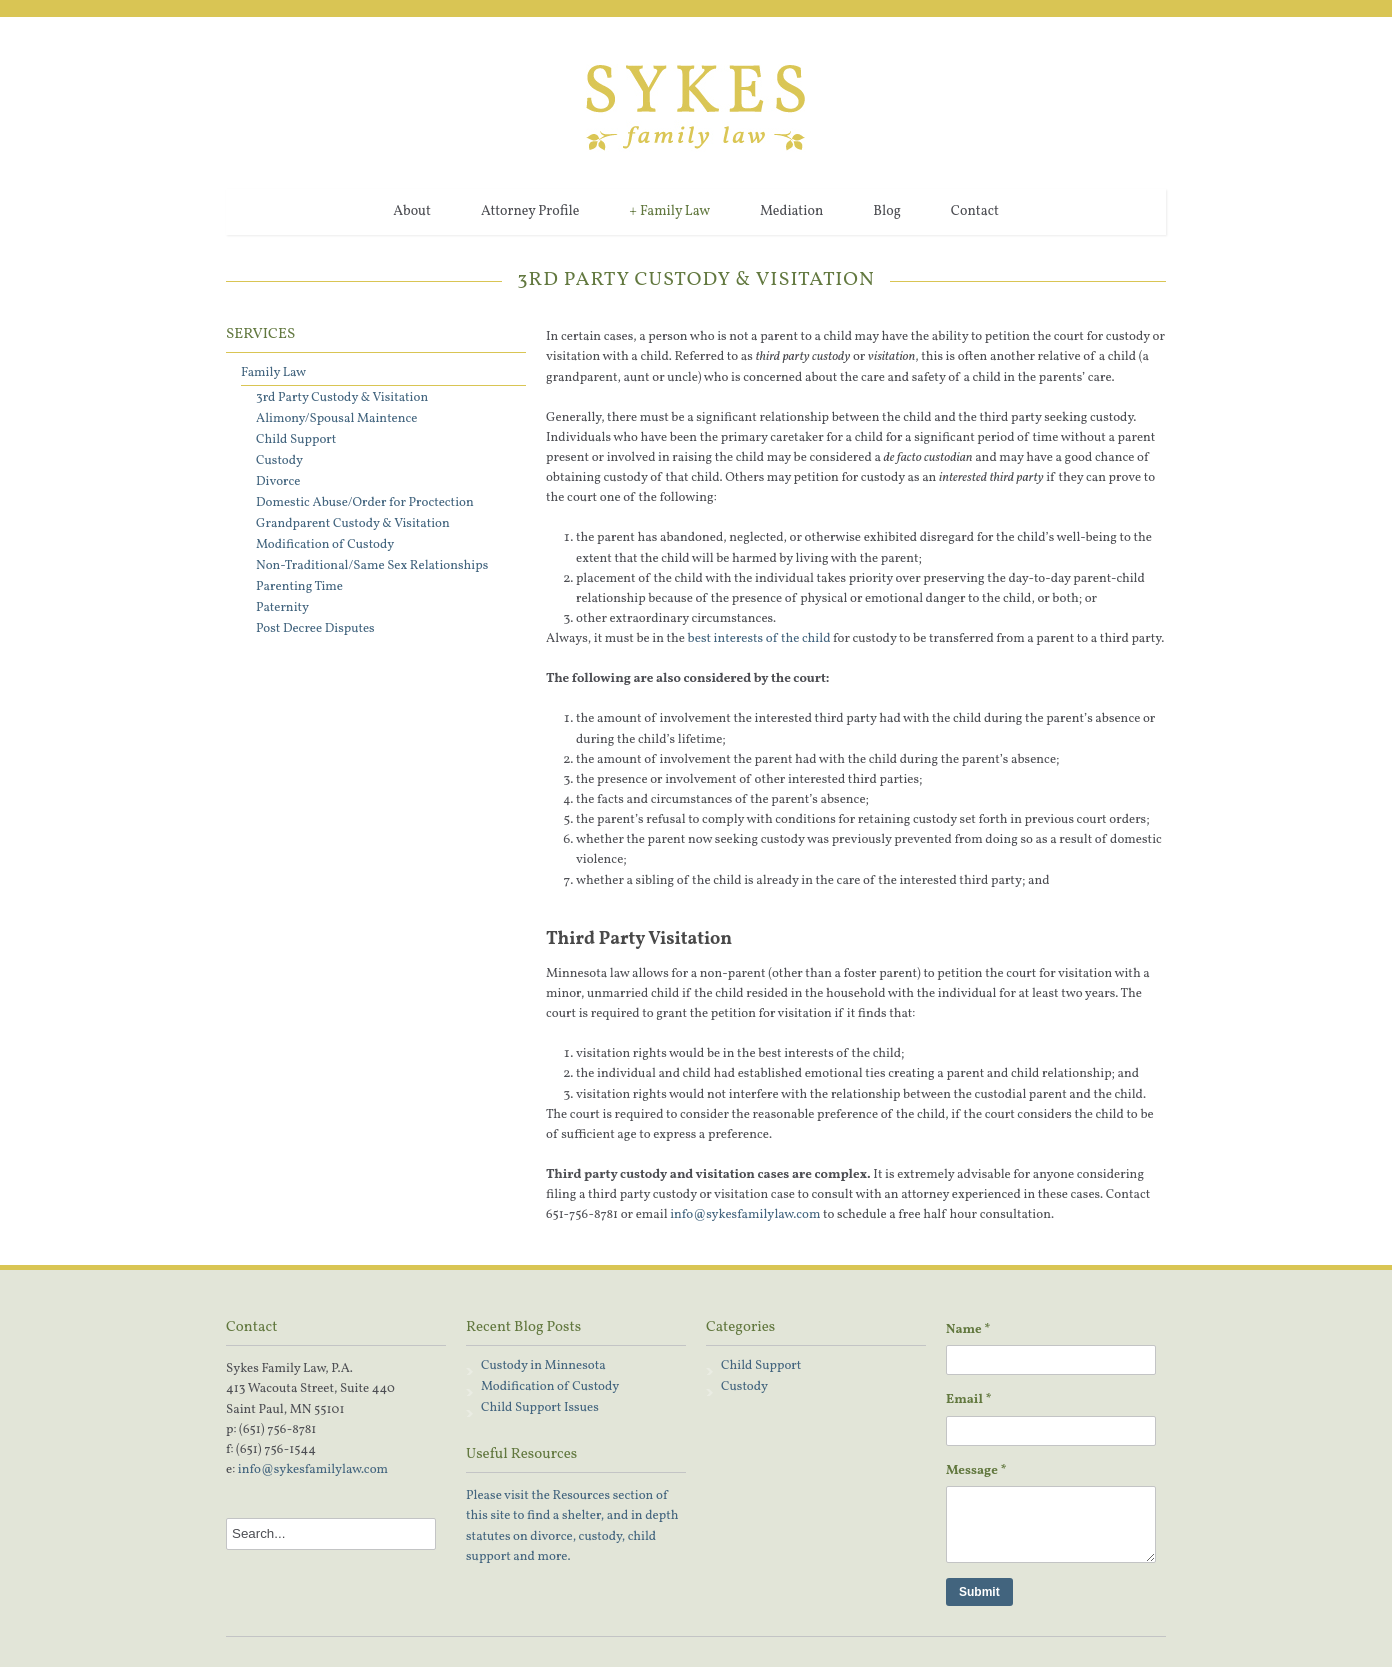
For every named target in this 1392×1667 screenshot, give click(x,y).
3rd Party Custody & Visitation (342, 398)
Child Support (296, 440)
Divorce (278, 482)
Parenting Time (299, 587)
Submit (979, 1592)
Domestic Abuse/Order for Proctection (365, 503)
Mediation (791, 211)
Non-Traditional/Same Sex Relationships (372, 566)
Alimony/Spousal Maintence (336, 419)
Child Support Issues (540, 1408)
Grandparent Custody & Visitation (353, 524)
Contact (975, 211)
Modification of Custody (325, 545)
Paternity (282, 608)
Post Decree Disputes (315, 629)
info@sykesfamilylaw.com (745, 1215)
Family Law (669, 212)
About (412, 211)
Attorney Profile (530, 211)
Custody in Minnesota (543, 1366)
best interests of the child (759, 639)
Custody (279, 461)
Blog (887, 211)
